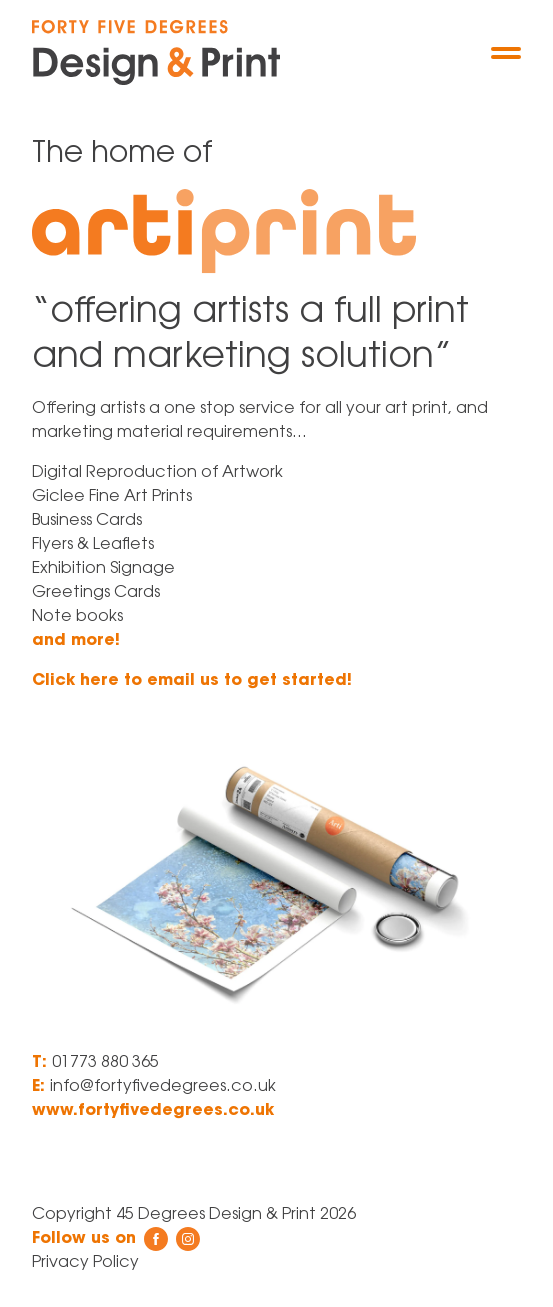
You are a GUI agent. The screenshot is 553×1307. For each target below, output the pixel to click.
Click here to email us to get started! (192, 681)
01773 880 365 (105, 1063)
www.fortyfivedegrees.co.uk (153, 1111)
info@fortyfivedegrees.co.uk (163, 1087)
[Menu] (506, 53)
